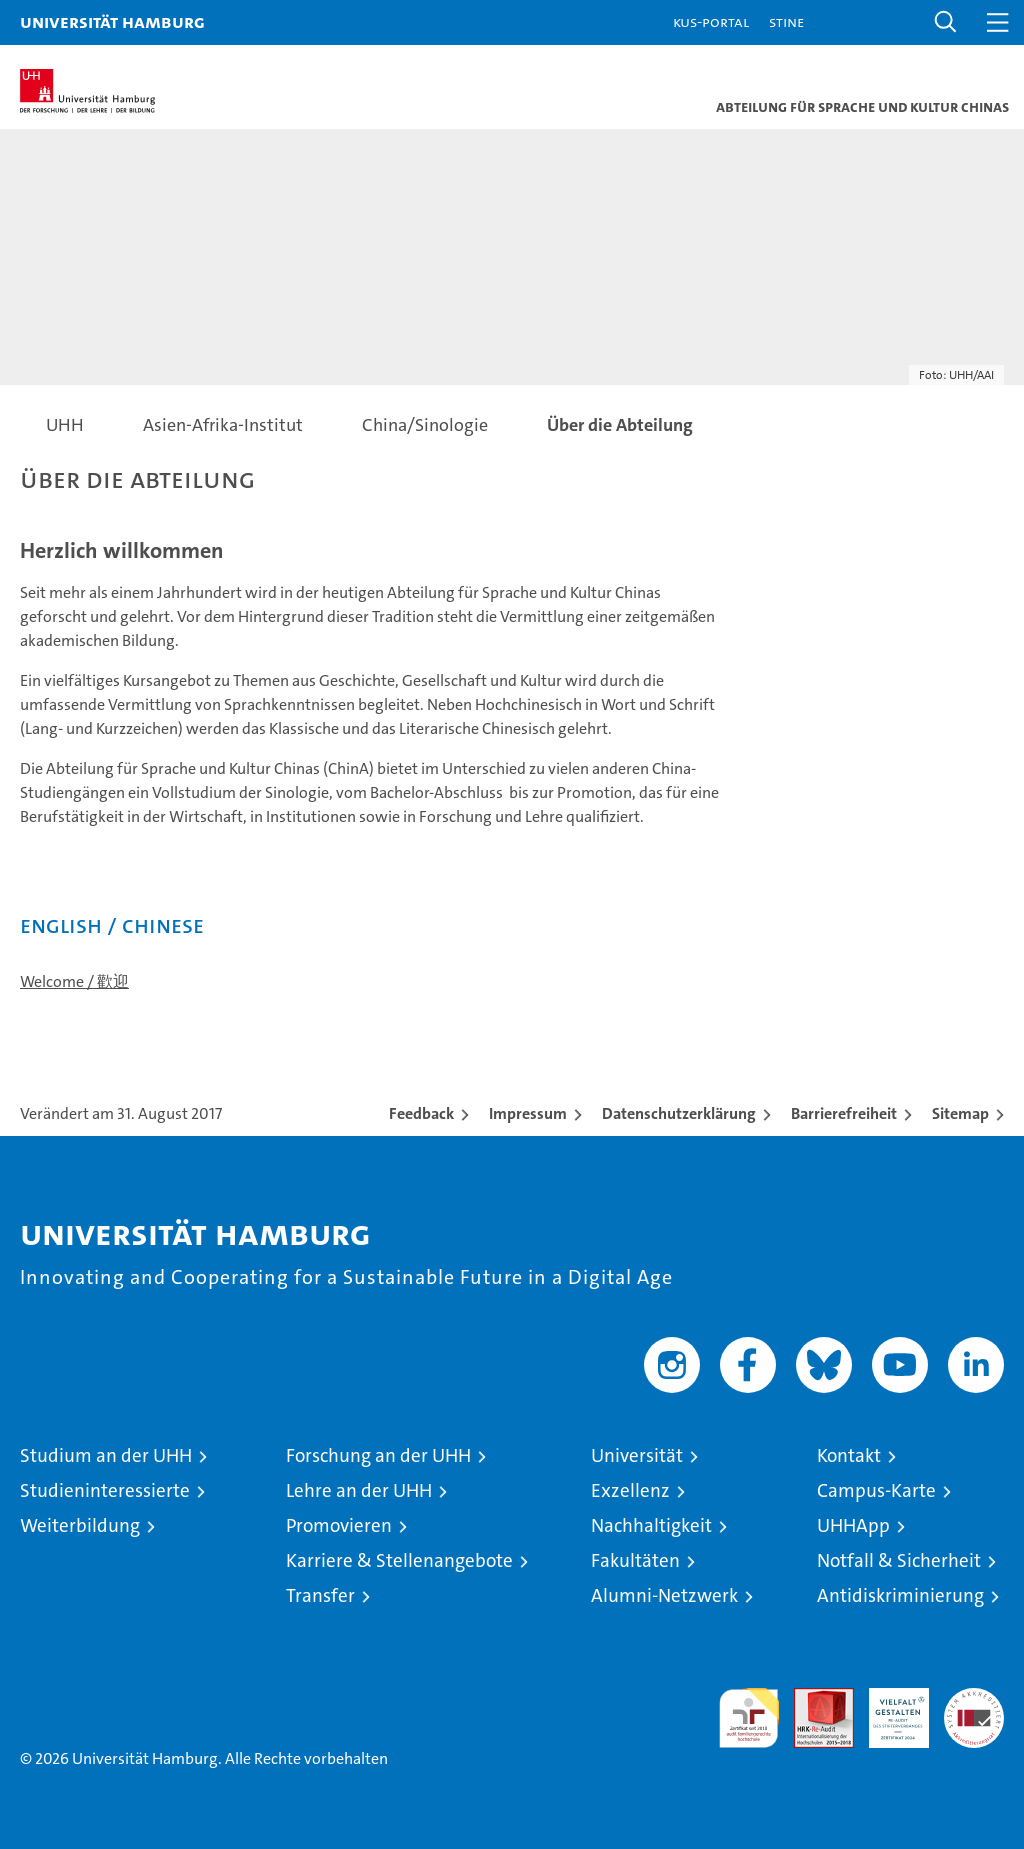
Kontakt (849, 1455)
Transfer (320, 1595)
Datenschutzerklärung (679, 1113)
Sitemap (960, 1113)
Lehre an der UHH (359, 1490)
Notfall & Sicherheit (899, 1560)
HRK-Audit (888, 1709)
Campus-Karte (876, 1490)
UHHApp (853, 1525)
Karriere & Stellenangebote (399, 1560)
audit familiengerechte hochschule (749, 1718)
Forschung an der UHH (378, 1455)
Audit (813, 1698)
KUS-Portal (711, 21)
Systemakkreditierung (974, 1698)
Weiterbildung (80, 1525)
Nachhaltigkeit (651, 1525)
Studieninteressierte (105, 1490)
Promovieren (339, 1525)
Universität (637, 1455)
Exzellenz (630, 1490)
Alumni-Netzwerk (664, 1595)
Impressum (528, 1113)
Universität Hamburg (112, 21)
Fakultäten (635, 1560)
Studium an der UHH (106, 1455)
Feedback (421, 1113)
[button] (946, 22)
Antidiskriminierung (900, 1595)
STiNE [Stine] (786, 21)
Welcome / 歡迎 (74, 981)
